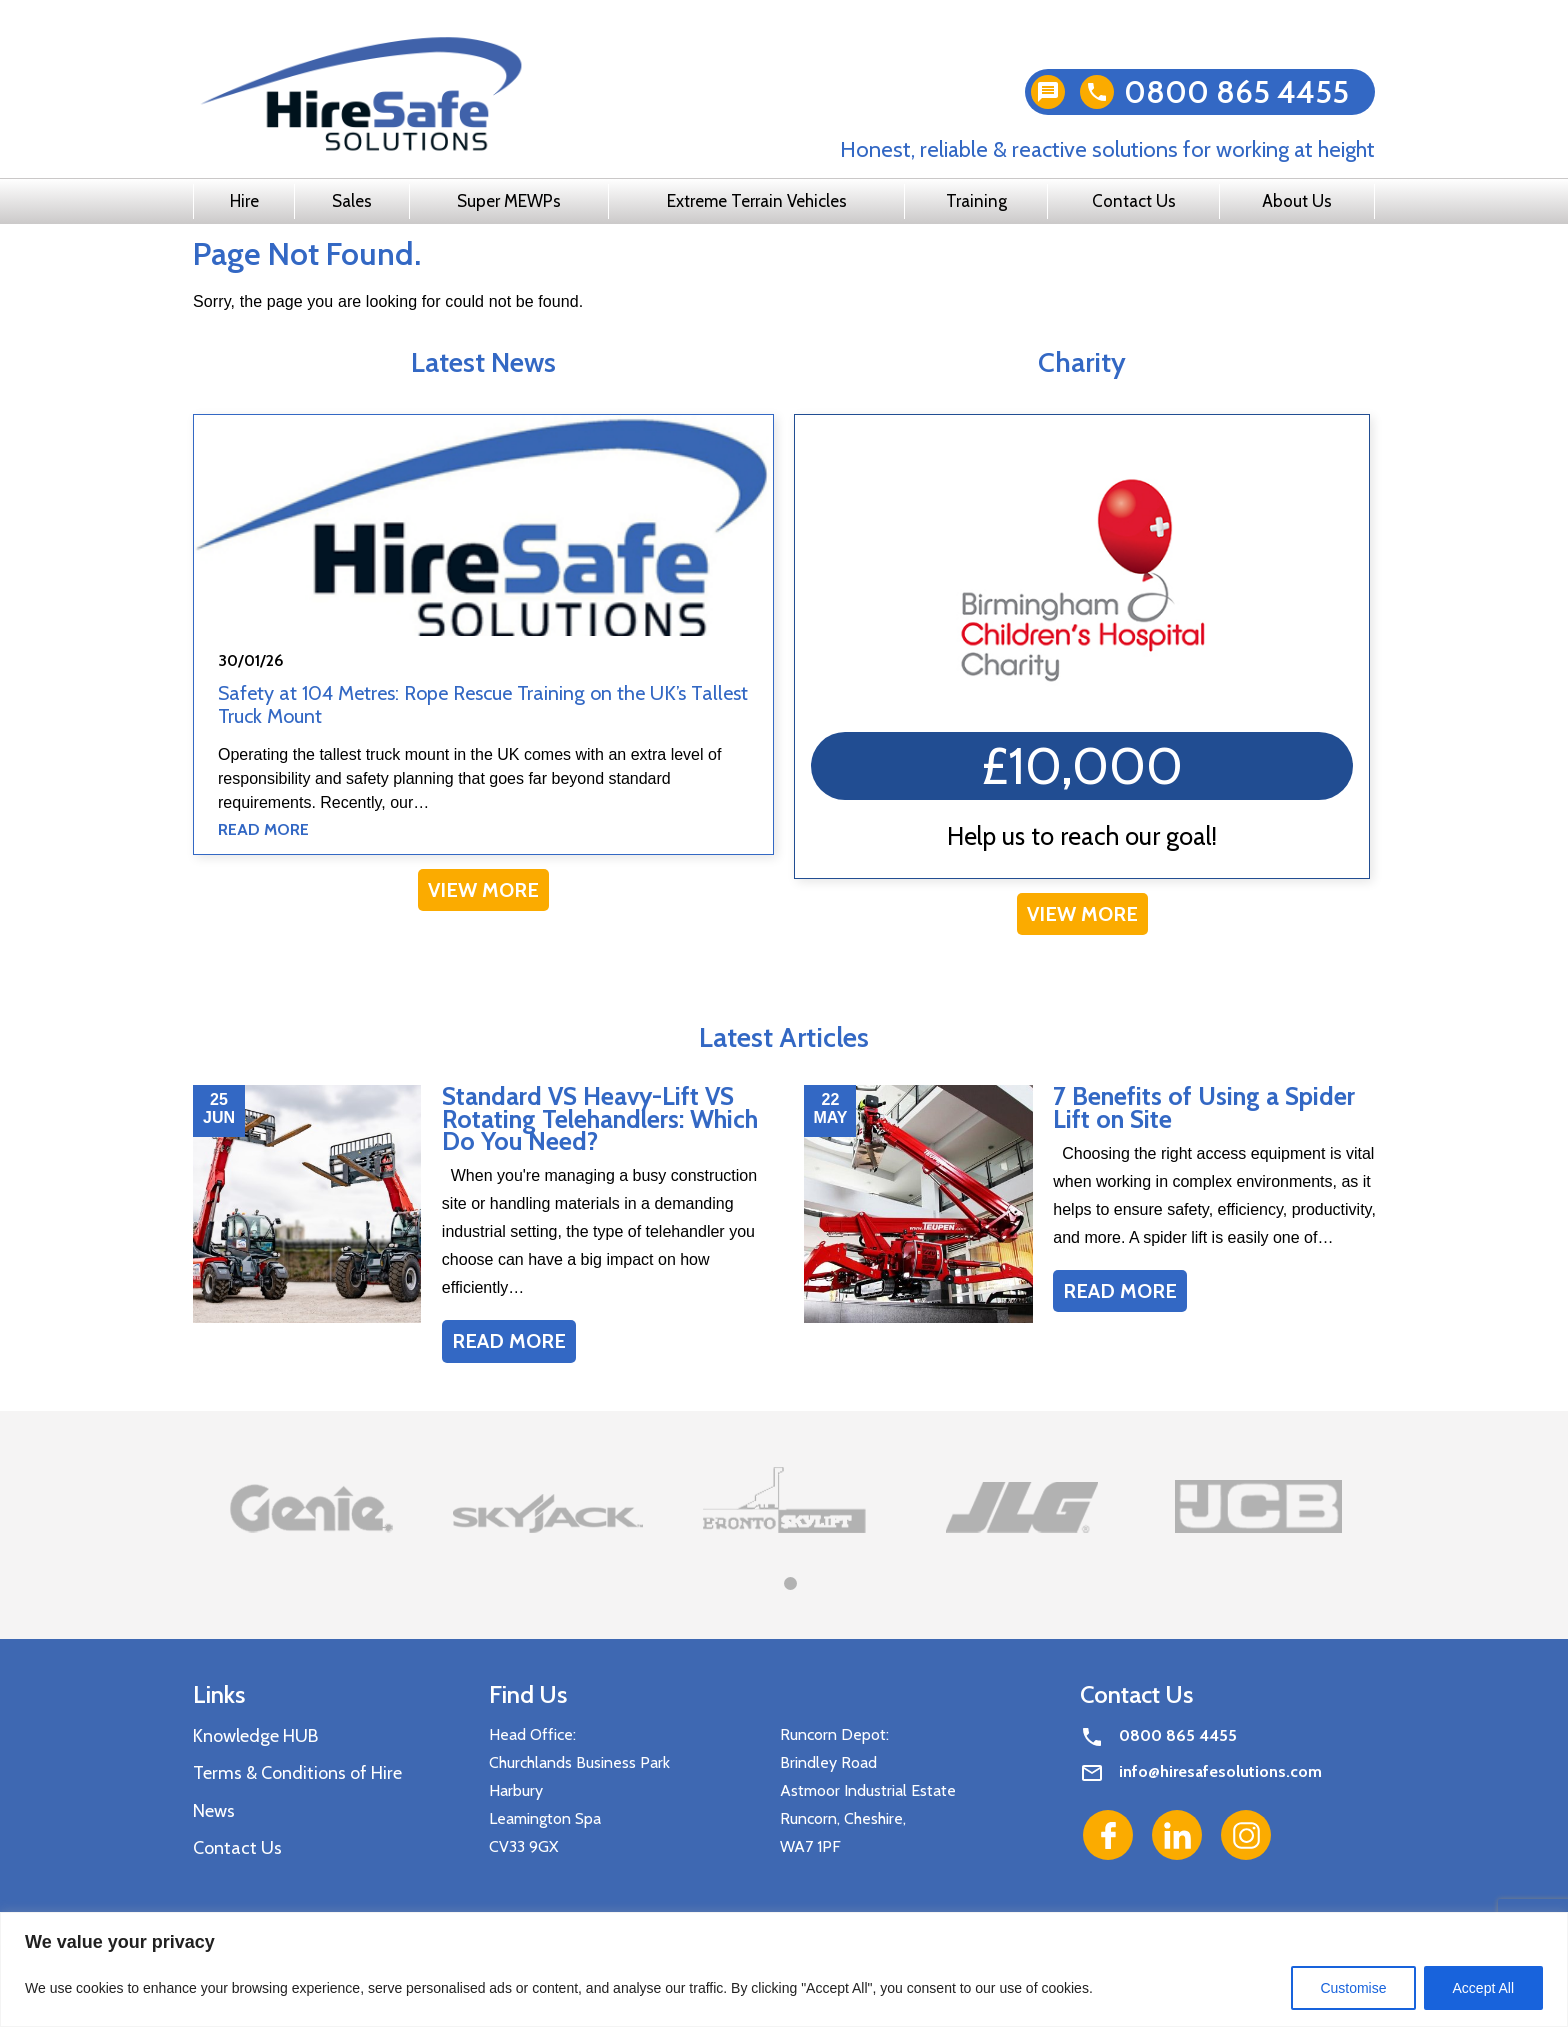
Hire (244, 201)
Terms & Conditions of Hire (297, 1773)
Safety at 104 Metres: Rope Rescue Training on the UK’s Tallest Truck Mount (483, 704)
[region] (784, 1969)
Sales (352, 201)
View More (483, 890)
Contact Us (1134, 201)
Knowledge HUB (255, 1736)
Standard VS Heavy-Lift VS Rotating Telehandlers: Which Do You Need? (600, 1118)
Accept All (1483, 1988)
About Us (1297, 201)
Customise (1353, 1988)
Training (976, 201)
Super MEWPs (509, 201)
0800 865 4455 (1236, 92)
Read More (263, 829)
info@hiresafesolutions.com (1220, 1771)
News (214, 1811)
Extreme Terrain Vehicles (757, 201)
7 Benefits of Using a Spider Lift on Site (1204, 1107)
